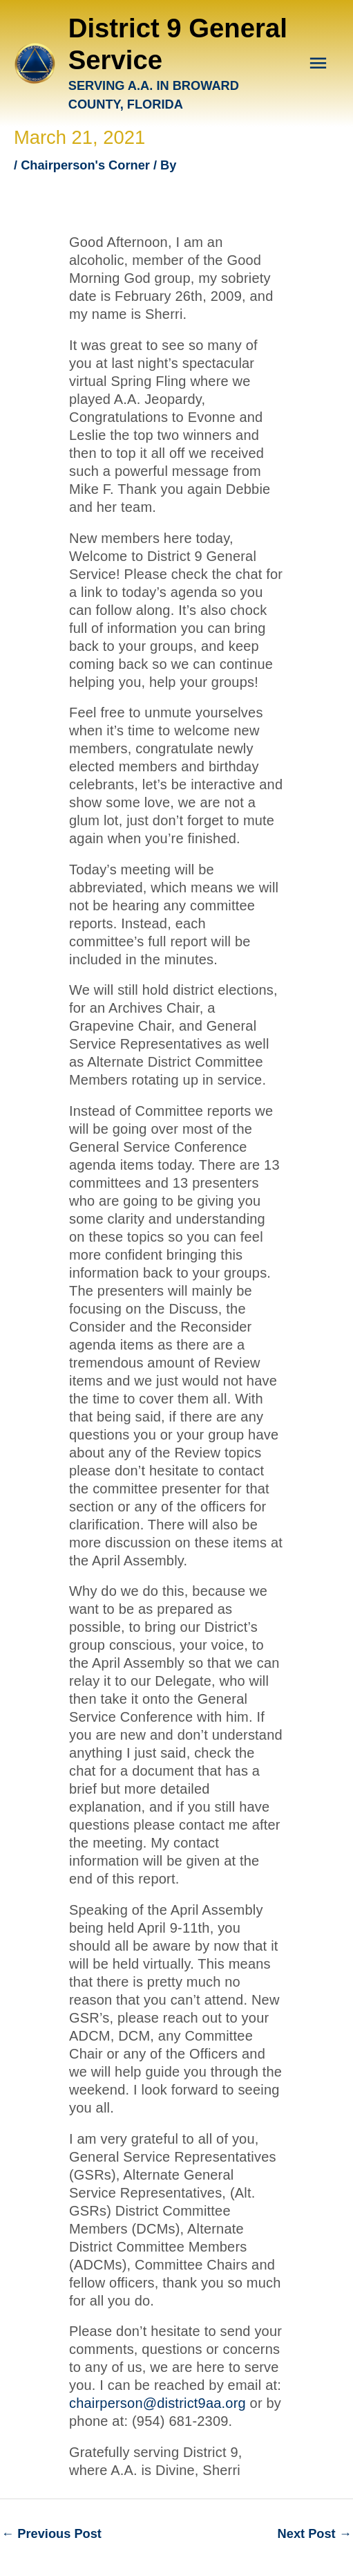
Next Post (315, 2533)
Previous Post (51, 2533)
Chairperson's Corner (85, 165)
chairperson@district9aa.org (159, 2403)
